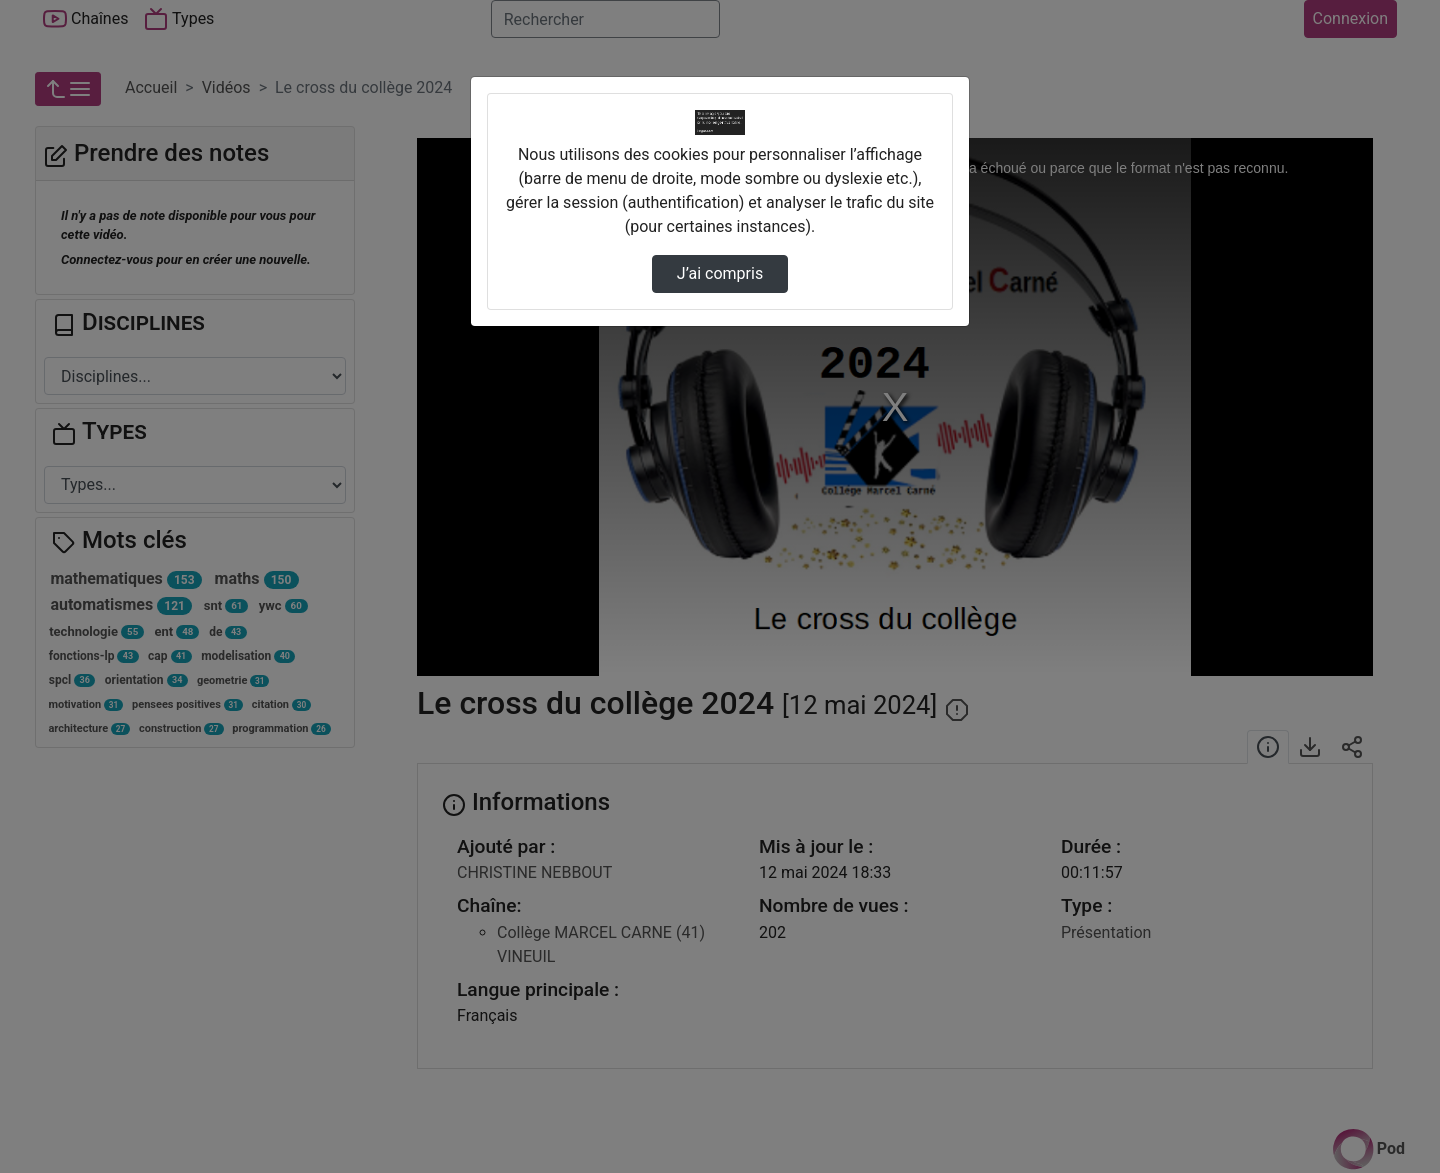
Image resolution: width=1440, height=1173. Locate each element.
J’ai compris (720, 273)
